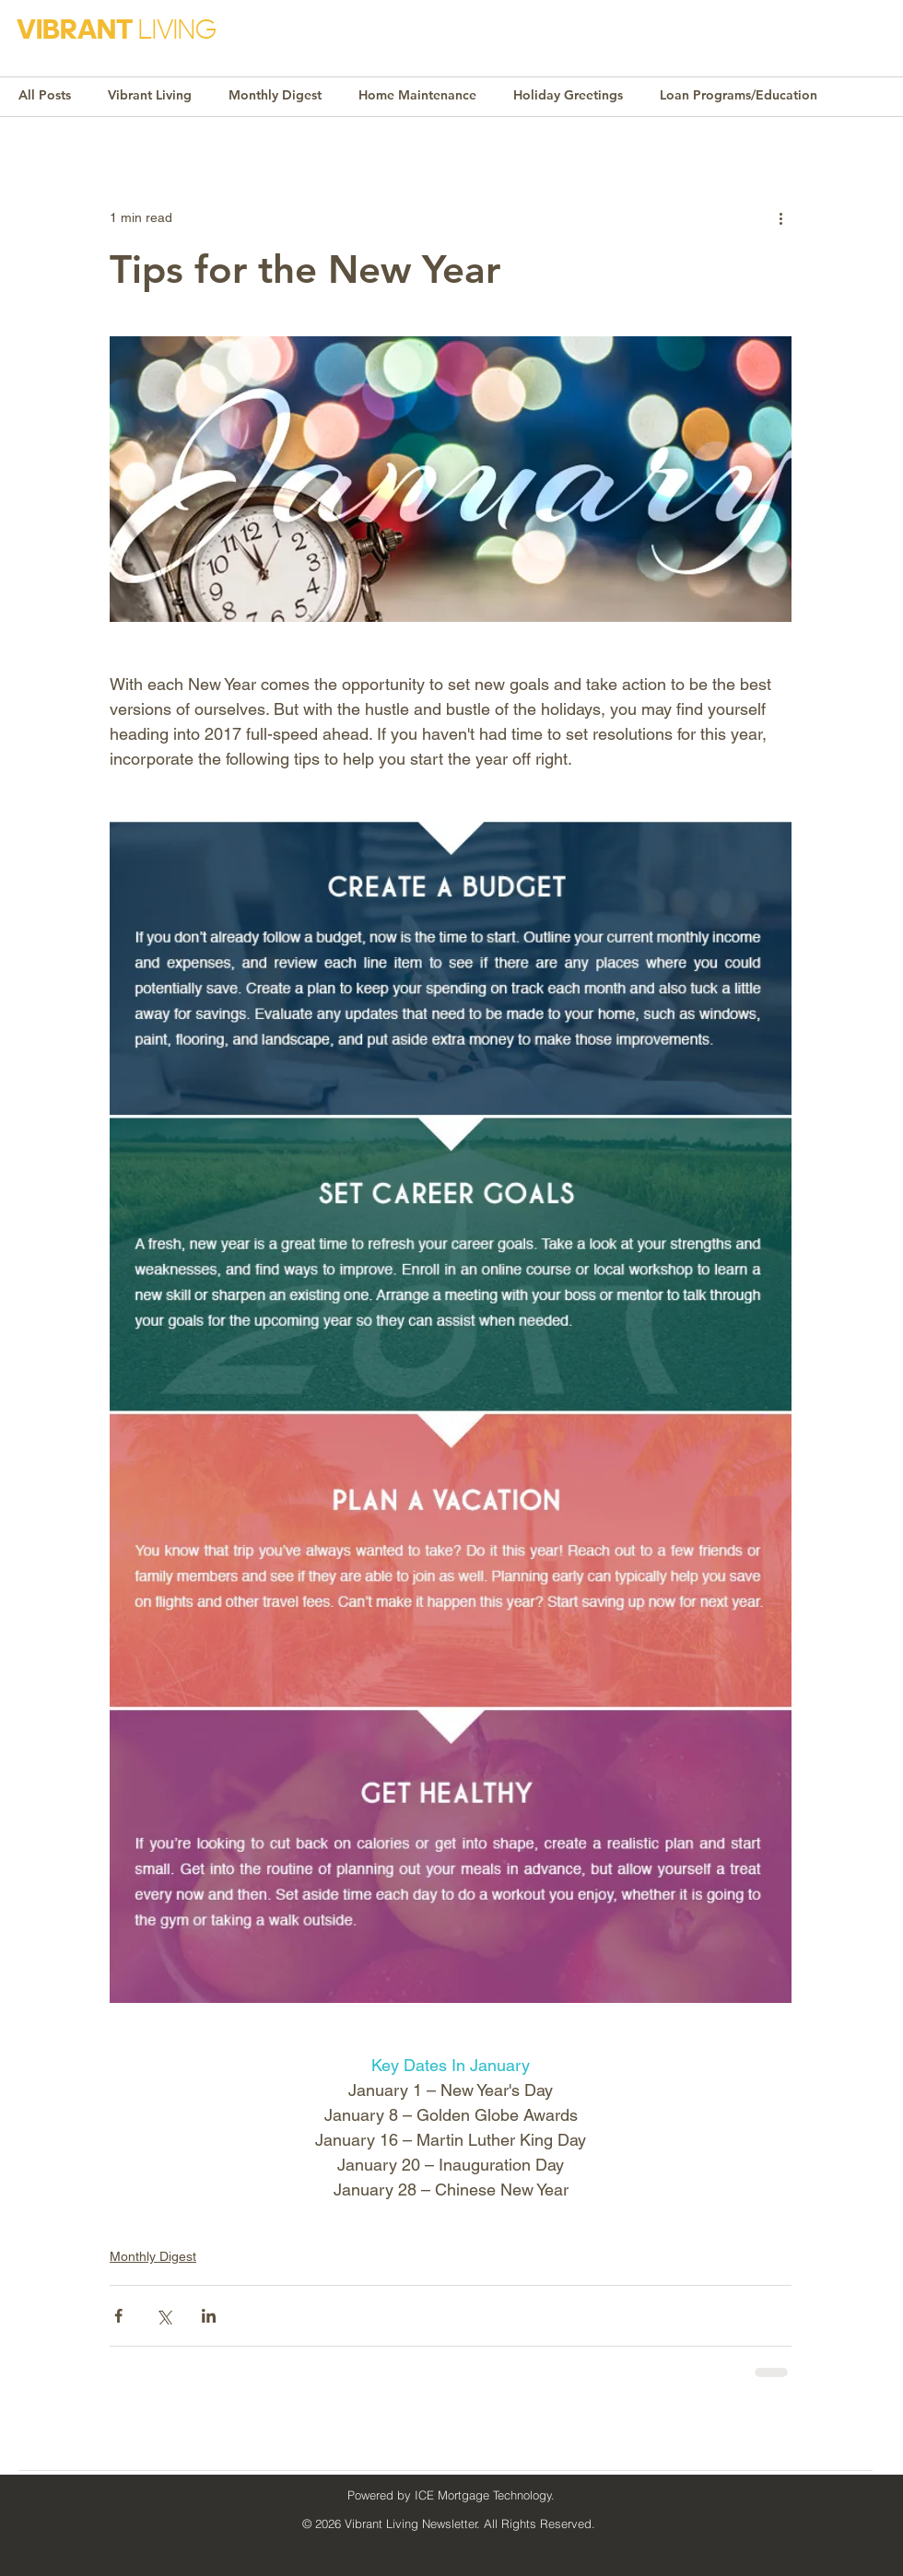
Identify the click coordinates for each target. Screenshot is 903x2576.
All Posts (44, 95)
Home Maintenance (417, 95)
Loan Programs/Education (738, 95)
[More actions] (780, 217)
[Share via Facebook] (118, 2315)
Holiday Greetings (568, 95)
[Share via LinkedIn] (208, 2315)
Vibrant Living (150, 95)
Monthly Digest (275, 95)
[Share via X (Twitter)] (163, 2315)
